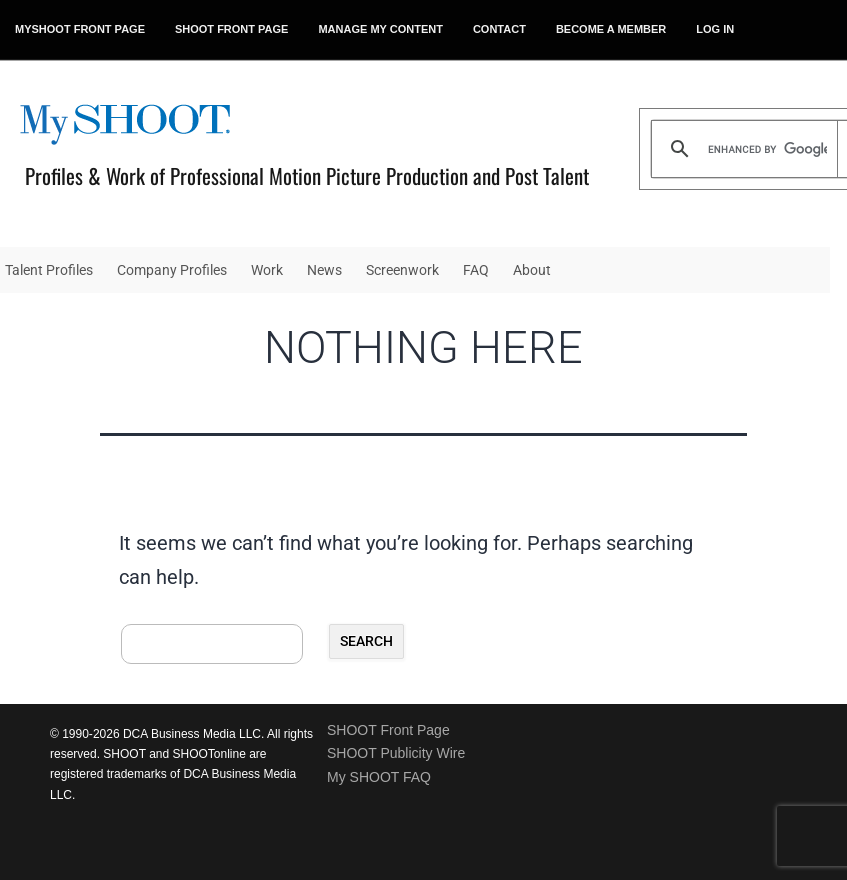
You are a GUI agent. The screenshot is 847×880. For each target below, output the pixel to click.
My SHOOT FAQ (379, 777)
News (324, 270)
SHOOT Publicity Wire (396, 753)
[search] (767, 149)
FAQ (476, 270)
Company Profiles (172, 270)
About (532, 270)
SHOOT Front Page (388, 730)
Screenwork (402, 270)
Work (267, 270)
